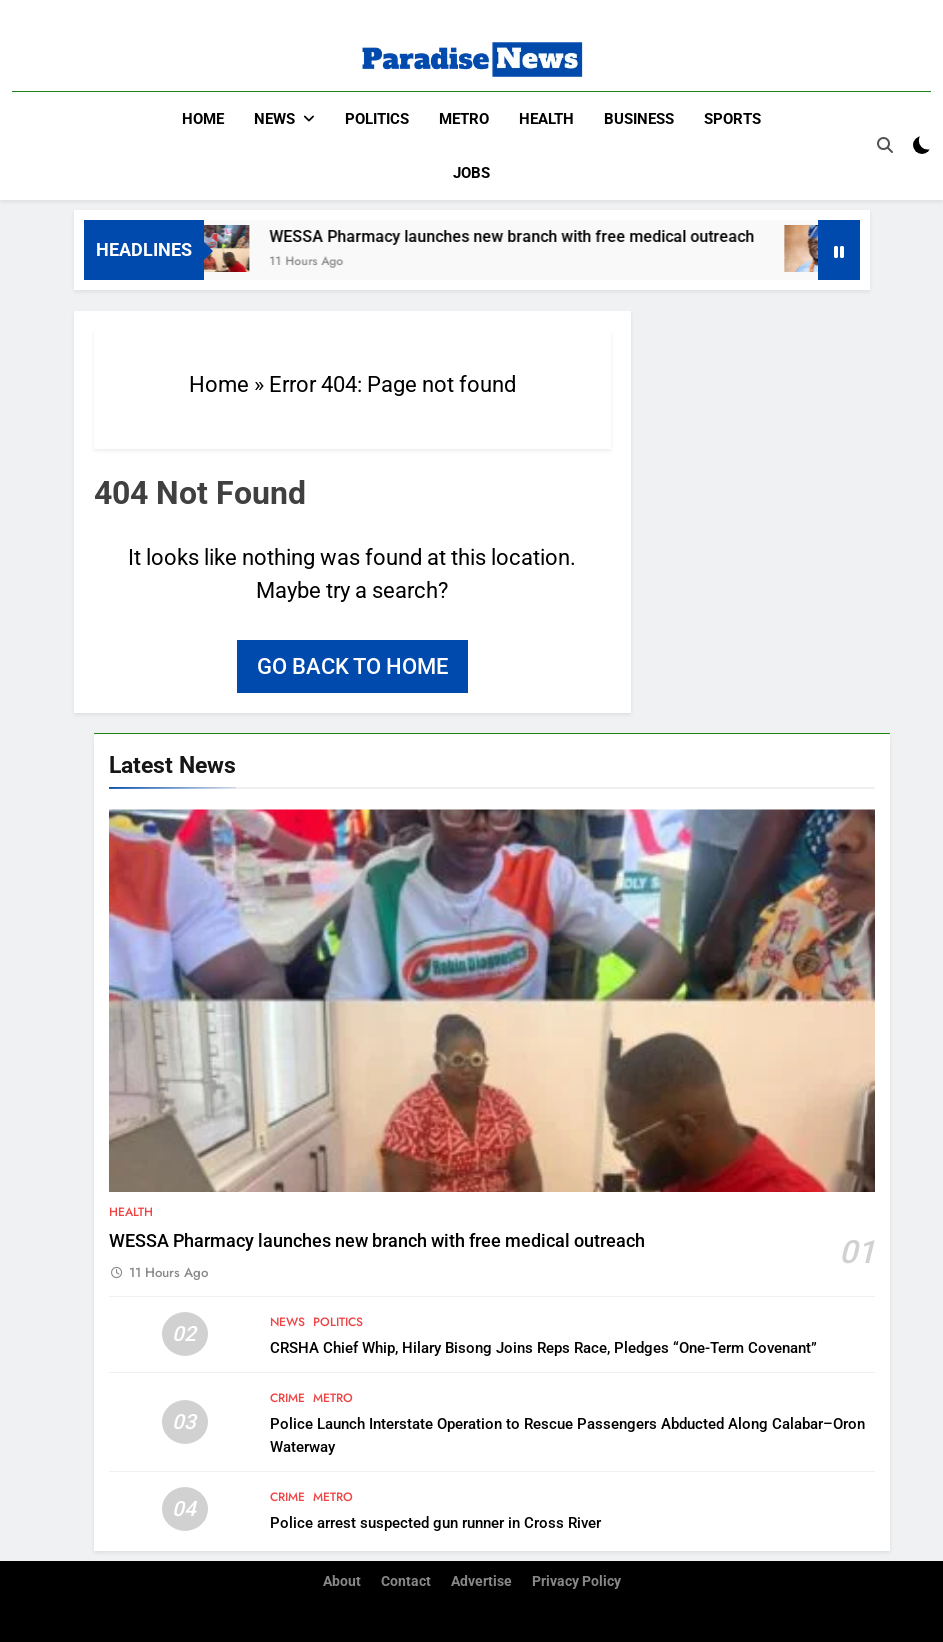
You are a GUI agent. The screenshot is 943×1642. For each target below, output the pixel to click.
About (342, 1581)
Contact (406, 1581)
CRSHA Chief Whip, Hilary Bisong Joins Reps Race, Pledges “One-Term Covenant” (543, 1348)
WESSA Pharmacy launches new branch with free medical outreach (523, 236)
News (274, 119)
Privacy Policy (576, 1581)
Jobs (471, 173)
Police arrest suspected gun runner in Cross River (435, 1523)
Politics (377, 119)
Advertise (481, 1581)
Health (546, 119)
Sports (732, 119)
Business (639, 119)
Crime (287, 1398)
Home (203, 119)
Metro (464, 119)
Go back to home (352, 666)
